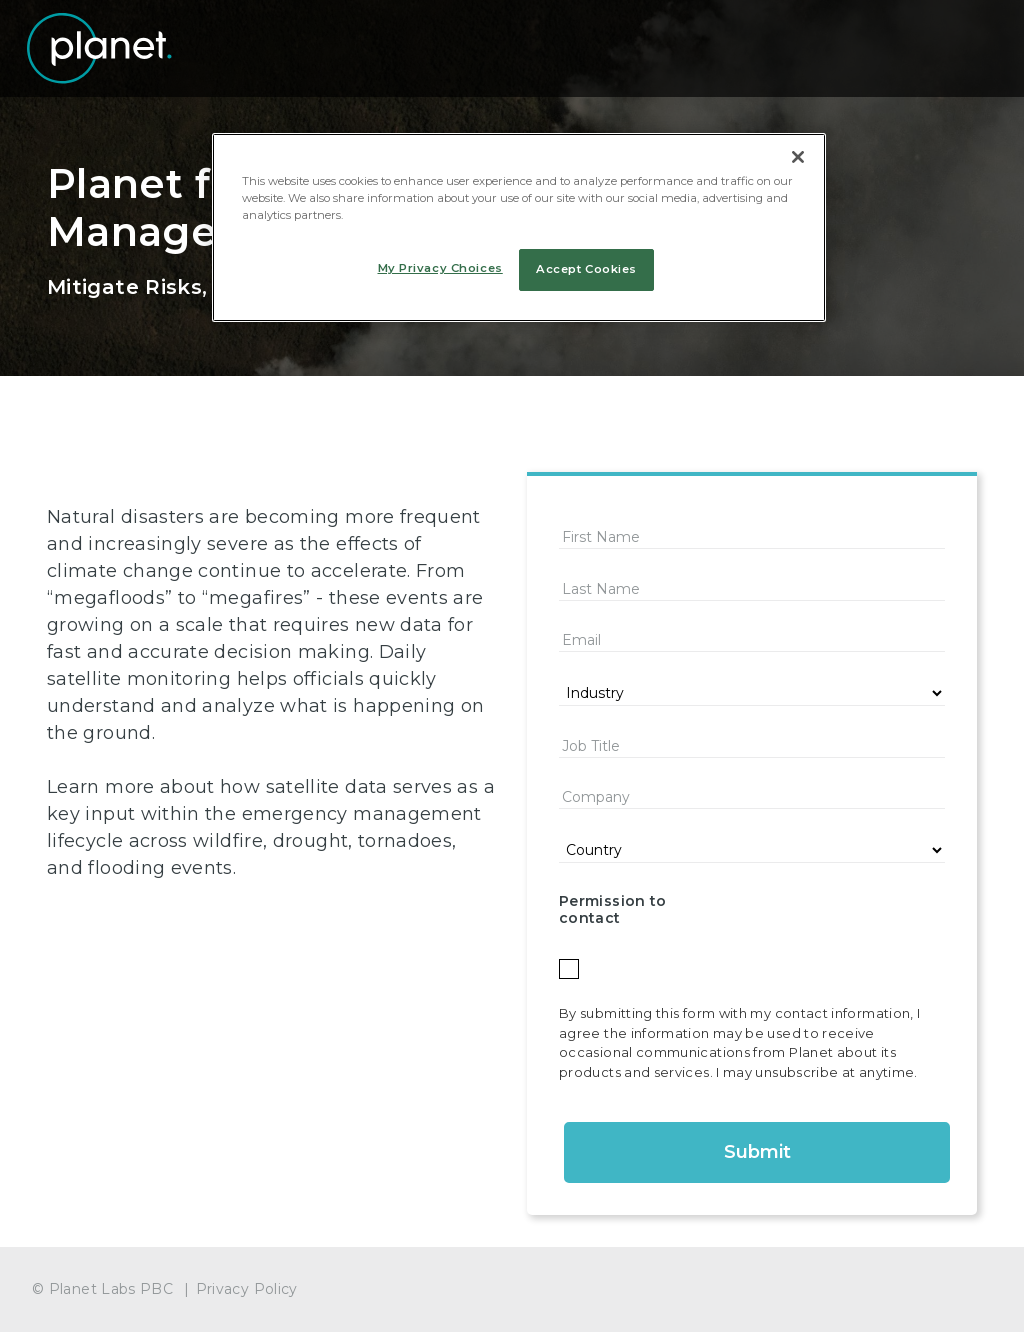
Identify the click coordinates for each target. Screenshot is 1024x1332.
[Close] (798, 157)
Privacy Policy (247, 1289)
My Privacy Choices (440, 268)
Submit (757, 1152)
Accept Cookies (586, 269)
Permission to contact (613, 909)
